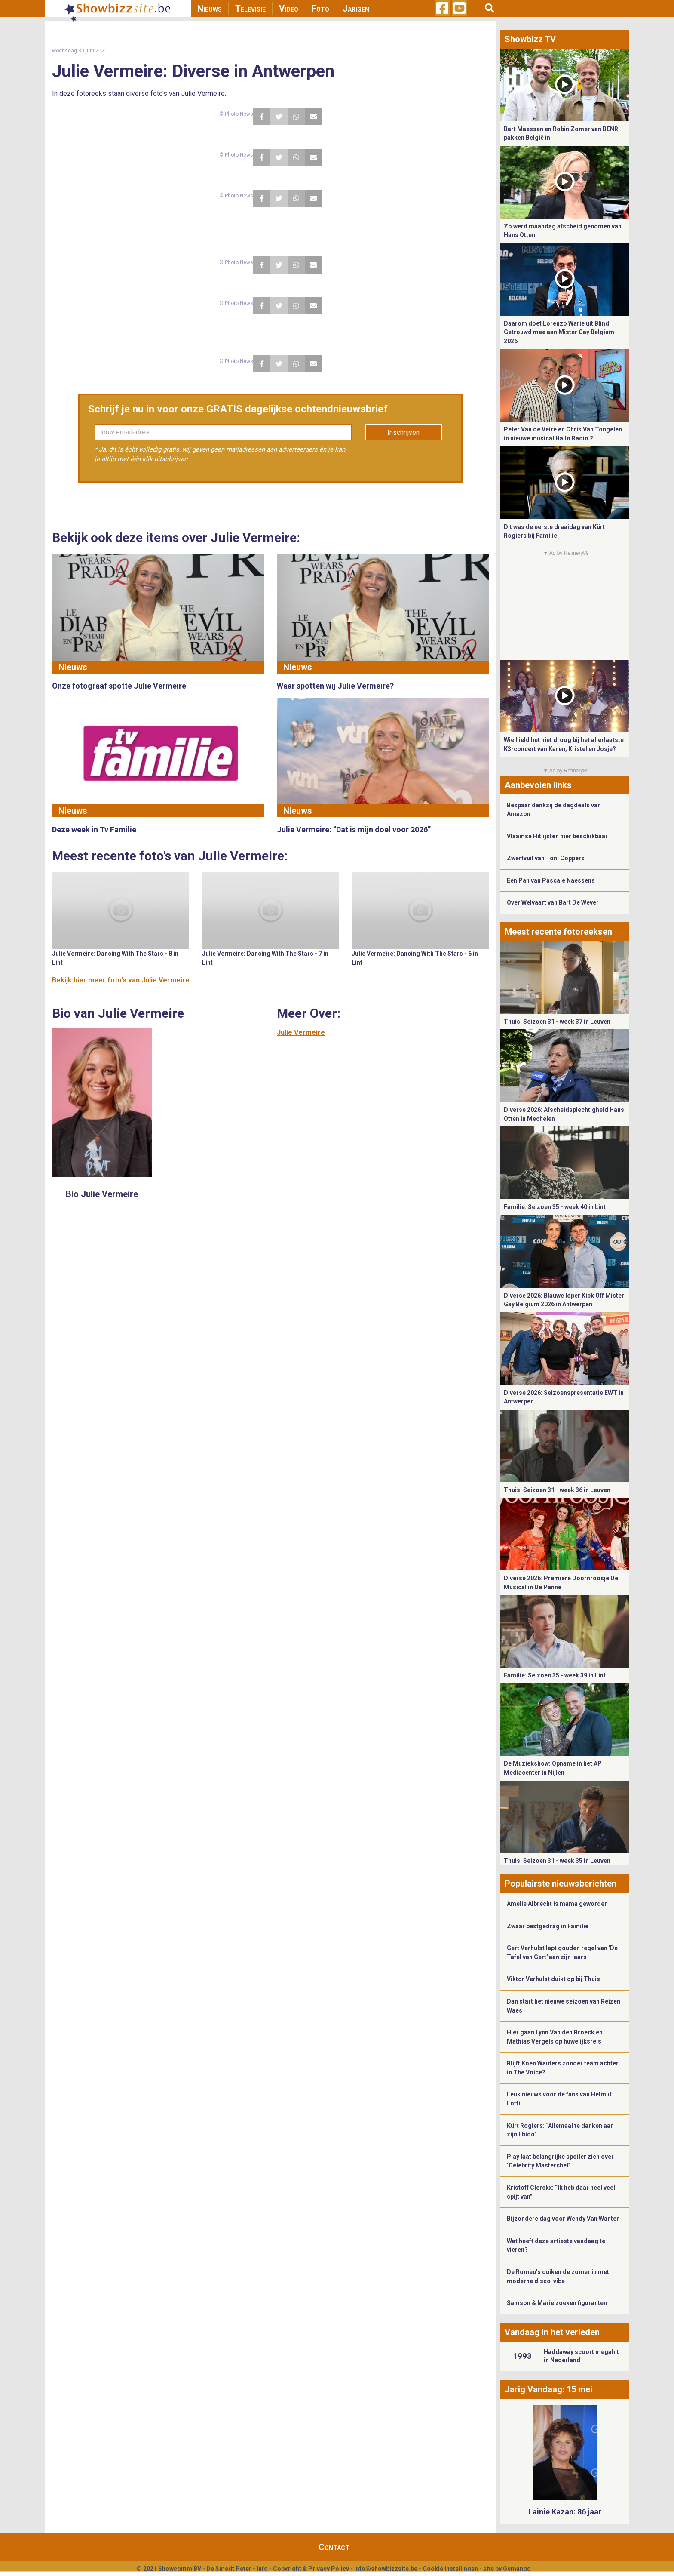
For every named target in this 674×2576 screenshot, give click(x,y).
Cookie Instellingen (450, 2568)
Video (288, 8)
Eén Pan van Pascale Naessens (551, 880)
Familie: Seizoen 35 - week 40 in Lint (555, 1206)
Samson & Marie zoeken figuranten (557, 2302)
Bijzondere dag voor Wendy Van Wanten (563, 2218)
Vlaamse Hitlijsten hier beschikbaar (557, 836)
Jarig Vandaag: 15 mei (548, 2389)
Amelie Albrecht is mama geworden (557, 1903)
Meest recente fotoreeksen (558, 931)
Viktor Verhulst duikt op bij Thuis (553, 1979)
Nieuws (209, 8)
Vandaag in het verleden (552, 2332)
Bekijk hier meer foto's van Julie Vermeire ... (124, 980)
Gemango (517, 2568)
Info (262, 2568)
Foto (320, 8)
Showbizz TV (530, 39)
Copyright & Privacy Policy (311, 2568)
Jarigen (356, 8)
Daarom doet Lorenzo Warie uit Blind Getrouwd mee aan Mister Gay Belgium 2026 (559, 332)
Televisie (250, 8)
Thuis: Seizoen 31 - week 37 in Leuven (557, 1021)
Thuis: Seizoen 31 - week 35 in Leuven (557, 1860)
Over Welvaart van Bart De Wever (553, 902)
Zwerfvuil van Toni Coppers (546, 858)
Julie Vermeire (301, 1032)
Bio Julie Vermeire (102, 1194)
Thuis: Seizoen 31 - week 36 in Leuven (557, 1490)
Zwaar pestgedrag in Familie (547, 1926)
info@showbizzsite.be (385, 2568)
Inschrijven (403, 432)
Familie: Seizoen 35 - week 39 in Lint (555, 1675)
